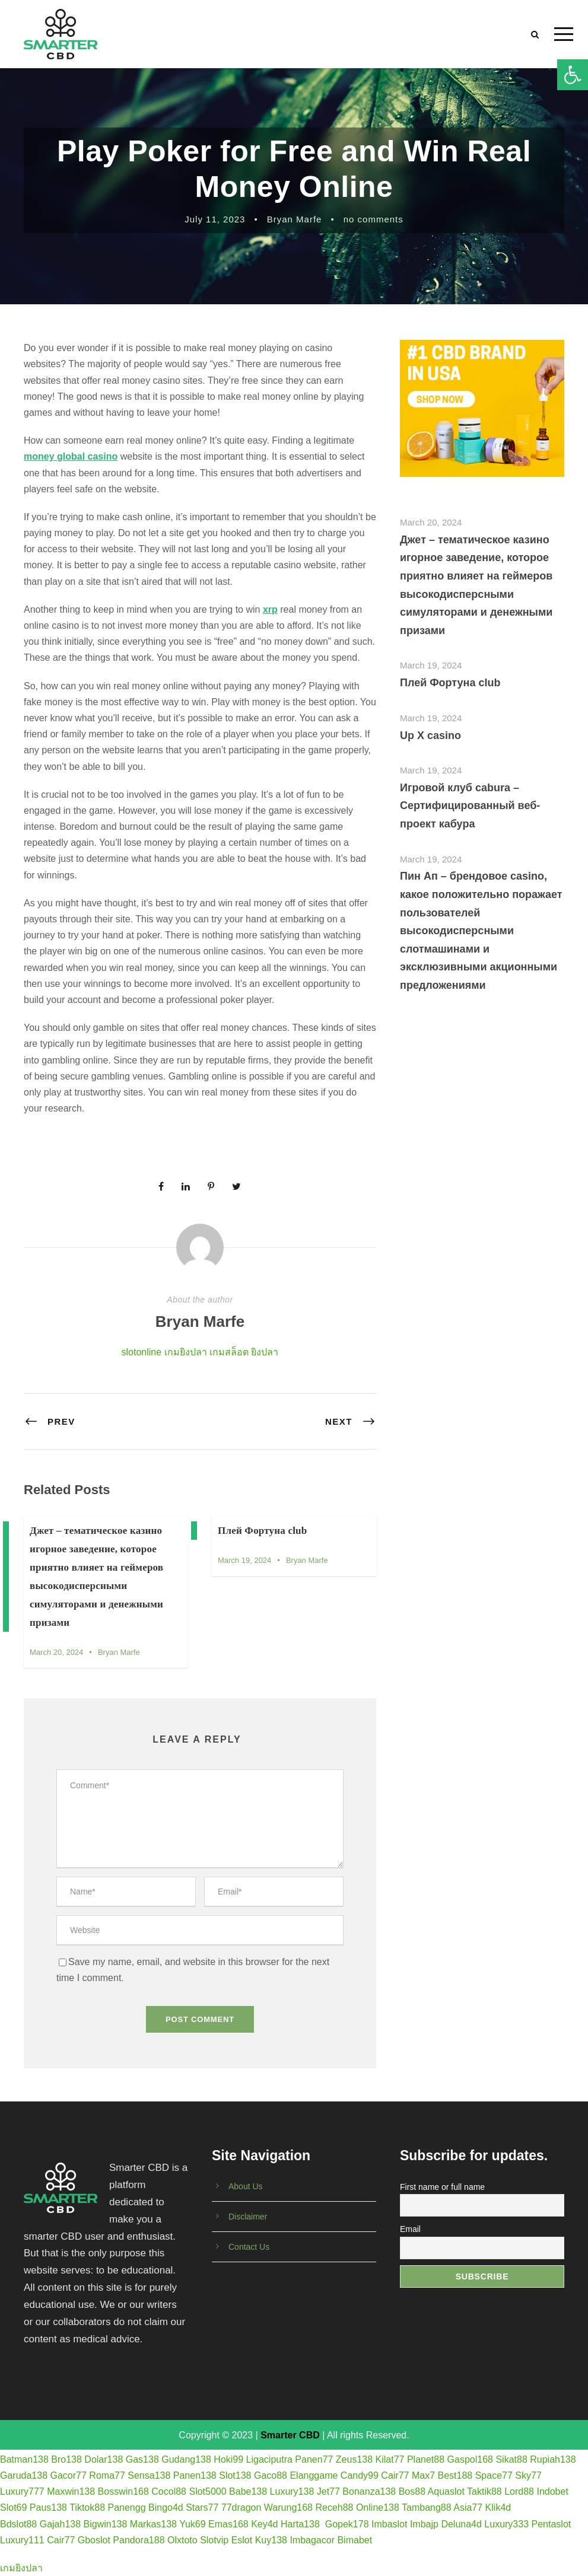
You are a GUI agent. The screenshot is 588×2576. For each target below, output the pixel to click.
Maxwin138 (71, 2491)
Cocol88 (168, 2491)
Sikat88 (511, 2459)
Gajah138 (60, 2524)
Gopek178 (347, 2524)
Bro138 (66, 2459)
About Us (245, 2186)
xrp (270, 609)
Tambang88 (427, 2507)
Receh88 (334, 2507)
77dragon (241, 2507)
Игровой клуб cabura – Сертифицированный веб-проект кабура (470, 806)
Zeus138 (354, 2459)
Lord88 (519, 2491)
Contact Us (248, 2247)
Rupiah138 (553, 2459)
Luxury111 (22, 2540)
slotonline (142, 1352)
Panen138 (195, 2475)
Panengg (126, 2507)
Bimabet (354, 2540)
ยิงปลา (264, 1352)
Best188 (455, 2475)
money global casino (70, 456)
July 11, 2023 (215, 219)
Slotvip (214, 2540)
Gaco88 (270, 2475)
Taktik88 (484, 2491)
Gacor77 (68, 2475)
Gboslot (94, 2540)
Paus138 (48, 2507)
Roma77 (107, 2475)
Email (410, 2229)
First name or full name (442, 2187)
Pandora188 (138, 2540)
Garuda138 (23, 2475)
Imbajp (424, 2524)
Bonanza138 (369, 2491)
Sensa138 (149, 2475)
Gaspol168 (470, 2459)
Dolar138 (103, 2459)
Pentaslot (551, 2524)
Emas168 (228, 2524)
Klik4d (498, 2507)
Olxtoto (182, 2540)
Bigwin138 (106, 2524)
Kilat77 (390, 2459)
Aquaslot (446, 2491)
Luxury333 (506, 2524)
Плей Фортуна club (262, 1530)
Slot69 (13, 2507)
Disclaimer (247, 2216)
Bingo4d (165, 2507)
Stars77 (202, 2507)
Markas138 (153, 2524)
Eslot (242, 2540)
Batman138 (24, 2459)
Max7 (423, 2475)
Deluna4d (461, 2524)
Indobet (552, 2491)
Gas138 (142, 2459)
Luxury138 (292, 2491)
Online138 (377, 2507)
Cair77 (395, 2475)
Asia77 (467, 2507)
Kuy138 (271, 2540)
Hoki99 (228, 2459)
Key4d (264, 2524)
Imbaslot (389, 2524)
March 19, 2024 (244, 1560)
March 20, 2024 (56, 1652)
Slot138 (235, 2475)
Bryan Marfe (294, 219)
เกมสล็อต (229, 1352)
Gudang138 (186, 2459)
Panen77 (314, 2459)
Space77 (494, 2475)
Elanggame (314, 2475)
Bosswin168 (123, 2491)
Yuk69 (192, 2524)
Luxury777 (22, 2491)
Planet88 (425, 2459)
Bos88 (412, 2491)
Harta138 (300, 2524)
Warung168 (288, 2507)
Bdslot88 (18, 2524)
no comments (373, 219)
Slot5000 (207, 2491)
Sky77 (528, 2475)
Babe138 (248, 2491)
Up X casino (430, 735)
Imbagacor (312, 2540)
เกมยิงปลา (185, 1352)
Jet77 (328, 2491)
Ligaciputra (269, 2459)
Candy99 (360, 2475)
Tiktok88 (87, 2507)
